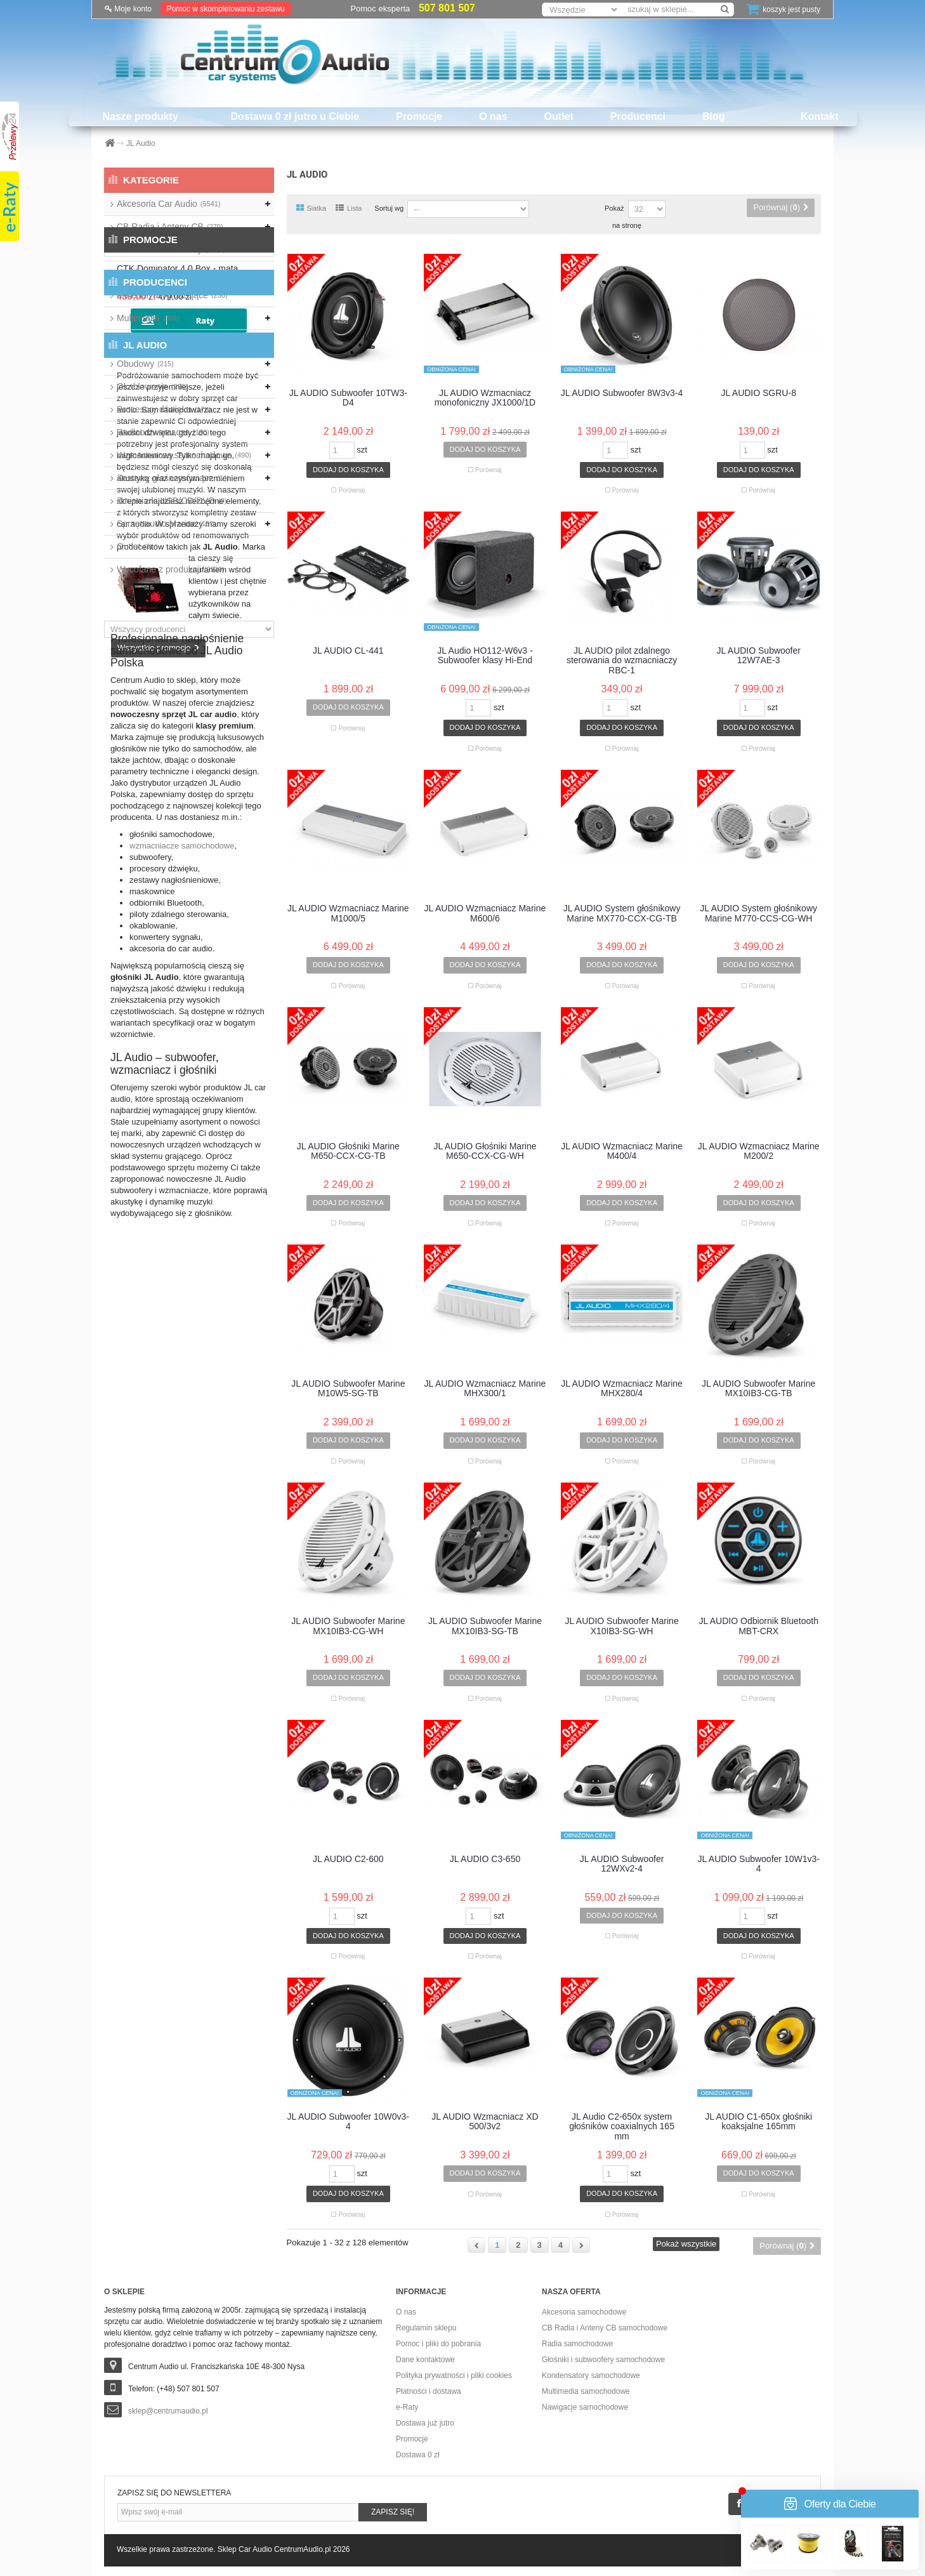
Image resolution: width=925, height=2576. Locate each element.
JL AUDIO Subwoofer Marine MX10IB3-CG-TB (758, 1388)
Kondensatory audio (164, 272)
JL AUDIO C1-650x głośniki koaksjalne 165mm (758, 2121)
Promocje (419, 116)
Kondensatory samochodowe (591, 2375)
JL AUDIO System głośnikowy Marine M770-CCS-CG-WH (758, 913)
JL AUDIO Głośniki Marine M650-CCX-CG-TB (348, 1151)
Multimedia (148, 318)
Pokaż (614, 208)
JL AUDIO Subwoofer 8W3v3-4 (622, 393)
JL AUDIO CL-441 (348, 651)
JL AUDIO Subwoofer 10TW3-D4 (348, 397)
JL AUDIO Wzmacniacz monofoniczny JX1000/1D (485, 397)
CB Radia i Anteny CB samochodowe (604, 2327)
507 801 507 (447, 8)
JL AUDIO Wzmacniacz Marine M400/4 (622, 1151)
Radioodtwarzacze (163, 432)
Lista (349, 208)
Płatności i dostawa (428, 2391)
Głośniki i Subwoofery (171, 249)
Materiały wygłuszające (172, 295)
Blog (713, 116)
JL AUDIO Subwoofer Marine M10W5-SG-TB (348, 1388)
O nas (493, 116)
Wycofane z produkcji (171, 569)
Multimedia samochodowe (586, 2391)
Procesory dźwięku (164, 409)
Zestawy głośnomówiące (173, 478)
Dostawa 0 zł (418, 2454)
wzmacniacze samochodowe (181, 1305)
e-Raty (407, 2407)
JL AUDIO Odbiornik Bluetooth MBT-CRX (758, 1625)
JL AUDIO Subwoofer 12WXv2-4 (622, 1863)
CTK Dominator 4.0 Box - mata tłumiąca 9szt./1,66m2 (222, 645)
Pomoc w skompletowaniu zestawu (226, 8)
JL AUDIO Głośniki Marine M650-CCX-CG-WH (484, 1151)
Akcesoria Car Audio (169, 204)
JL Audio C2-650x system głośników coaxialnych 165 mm (621, 2126)
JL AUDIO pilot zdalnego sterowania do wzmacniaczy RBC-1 (622, 660)
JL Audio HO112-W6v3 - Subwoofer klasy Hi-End (484, 655)
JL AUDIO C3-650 (485, 1859)
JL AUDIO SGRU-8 (758, 393)
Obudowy (145, 364)
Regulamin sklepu (426, 2327)
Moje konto (128, 8)
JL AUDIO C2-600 (348, 1859)
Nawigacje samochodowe (585, 2407)
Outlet (559, 116)
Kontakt (820, 116)
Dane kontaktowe (425, 2359)
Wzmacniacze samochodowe (184, 455)
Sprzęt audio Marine (166, 524)
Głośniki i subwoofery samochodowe (603, 2359)
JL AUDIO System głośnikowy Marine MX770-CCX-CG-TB (622, 913)
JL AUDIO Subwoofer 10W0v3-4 (348, 2121)
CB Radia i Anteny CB (170, 226)
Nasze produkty (140, 116)
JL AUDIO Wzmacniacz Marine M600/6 (485, 913)
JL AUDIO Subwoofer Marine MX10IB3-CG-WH (348, 1625)
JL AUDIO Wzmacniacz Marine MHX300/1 (485, 1388)
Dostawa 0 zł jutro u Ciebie (295, 116)
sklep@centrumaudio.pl (168, 2411)
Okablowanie (152, 386)
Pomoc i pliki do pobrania (438, 2343)
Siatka (311, 208)
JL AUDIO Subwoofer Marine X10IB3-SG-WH (621, 1625)
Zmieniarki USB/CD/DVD (171, 501)
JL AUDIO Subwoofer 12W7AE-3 (758, 655)
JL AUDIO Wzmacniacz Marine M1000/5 (348, 913)
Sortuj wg (388, 208)
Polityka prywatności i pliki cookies (454, 2375)
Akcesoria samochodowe (584, 2312)
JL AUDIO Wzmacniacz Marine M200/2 (759, 1151)
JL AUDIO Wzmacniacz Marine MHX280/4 (622, 1388)
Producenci (638, 116)
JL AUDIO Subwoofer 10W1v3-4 (758, 1863)
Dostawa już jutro (425, 2423)
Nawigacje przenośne (165, 341)
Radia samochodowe (577, 2343)
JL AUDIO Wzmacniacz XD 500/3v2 (484, 2121)
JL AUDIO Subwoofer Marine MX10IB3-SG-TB (485, 1625)
